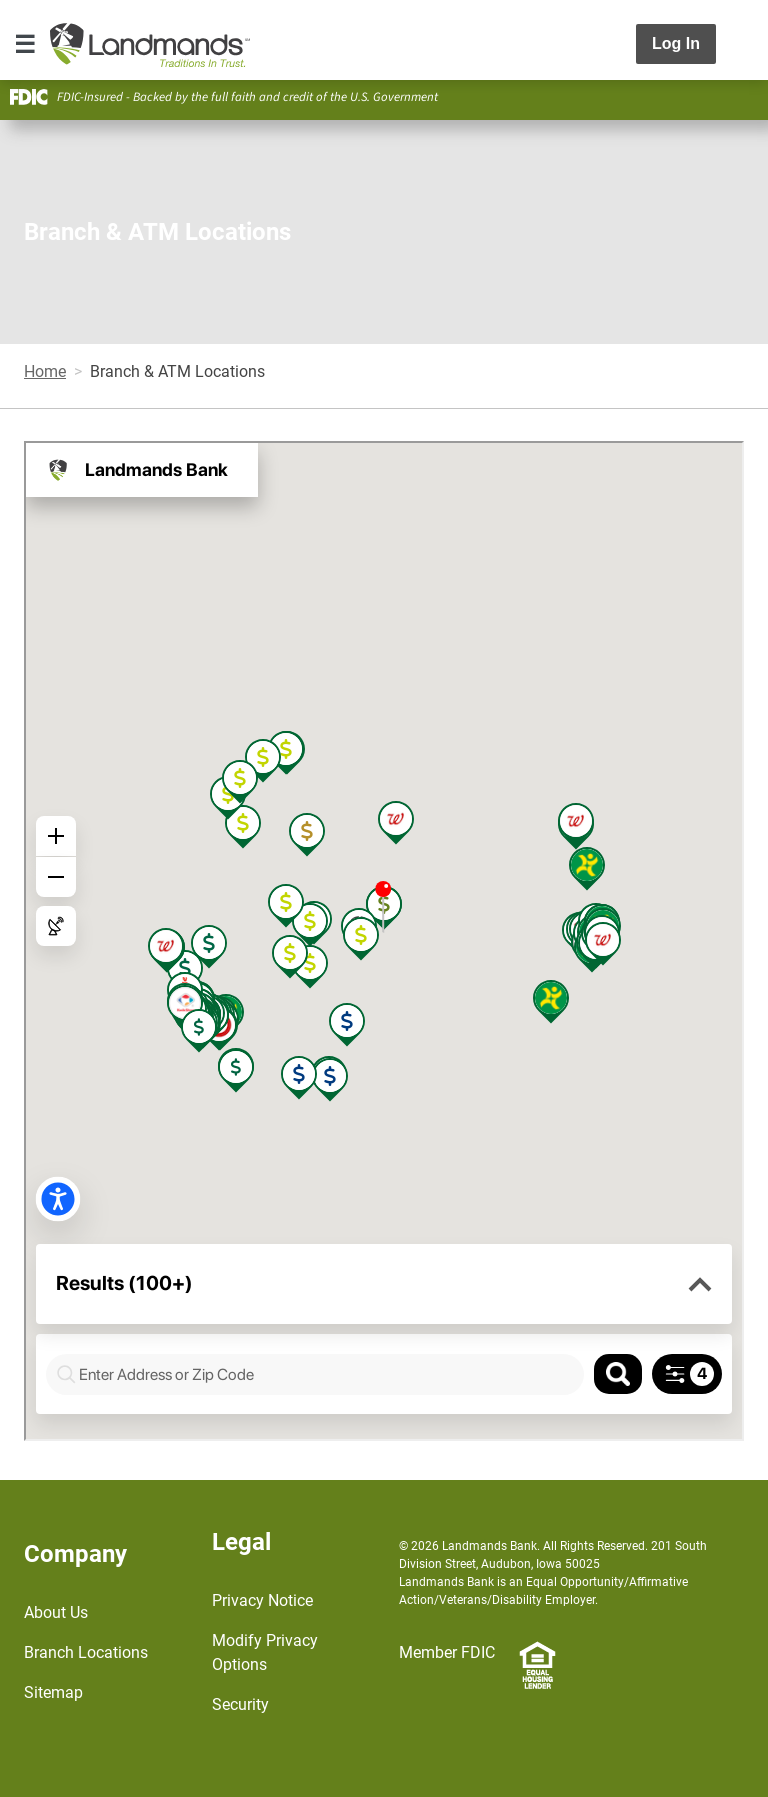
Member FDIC (447, 1652)
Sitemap (53, 1692)
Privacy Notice (262, 1600)
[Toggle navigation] (25, 44)
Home (45, 371)
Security (240, 1704)
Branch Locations (86, 1652)
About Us (56, 1612)
